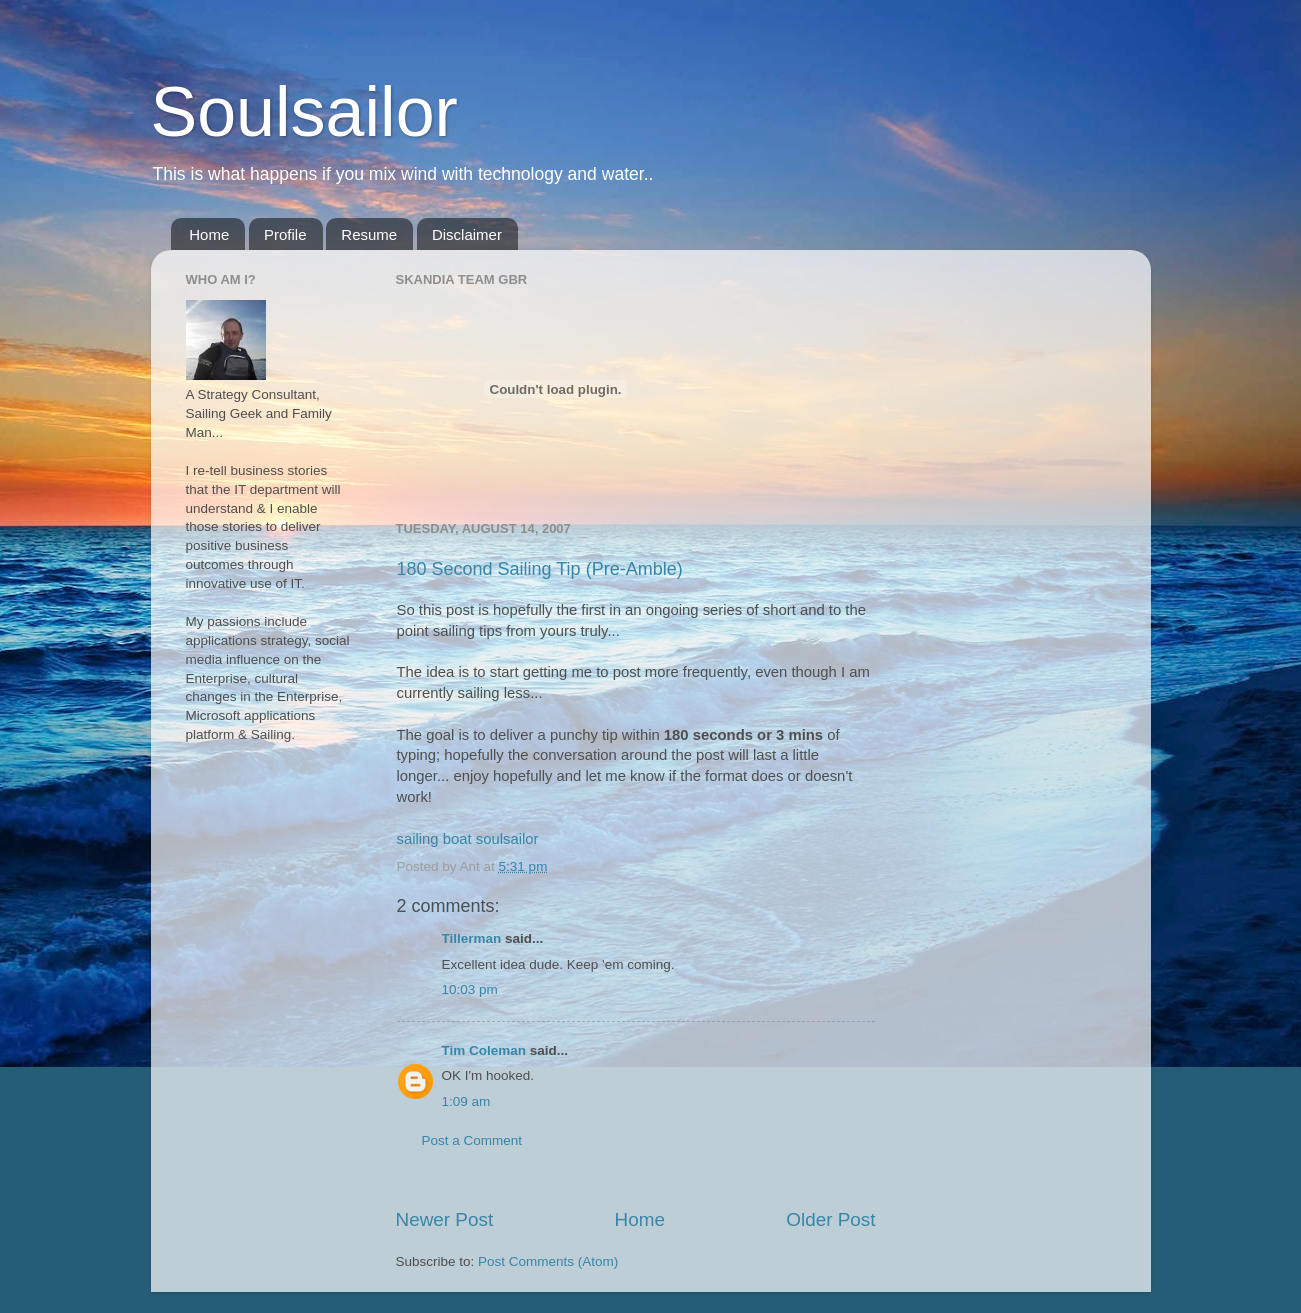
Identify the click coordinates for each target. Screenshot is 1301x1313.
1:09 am (466, 1101)
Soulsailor (304, 112)
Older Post (830, 1219)
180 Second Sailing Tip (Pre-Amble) (540, 569)
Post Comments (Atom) (548, 1261)
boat (457, 839)
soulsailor (507, 839)
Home (209, 234)
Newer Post (445, 1219)
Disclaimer (467, 234)
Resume (369, 234)
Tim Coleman (484, 1050)
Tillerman (472, 938)
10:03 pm (470, 989)
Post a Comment (472, 1140)
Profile (285, 234)
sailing (418, 839)
